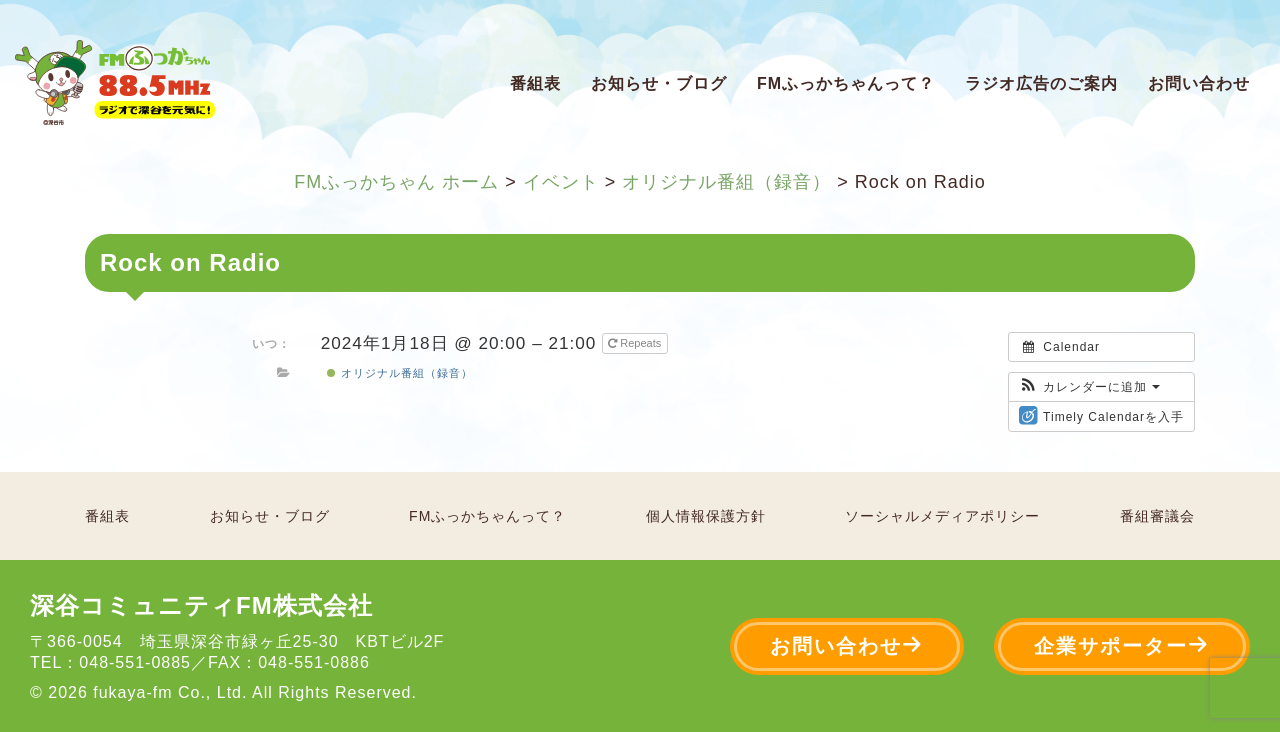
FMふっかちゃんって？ (846, 83)
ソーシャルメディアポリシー (942, 516)
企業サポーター (1122, 645)
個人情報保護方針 (706, 516)
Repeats (636, 343)
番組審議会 (1157, 516)
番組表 (535, 83)
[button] (1089, 387)
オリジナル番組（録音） (399, 373)
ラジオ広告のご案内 (1041, 83)
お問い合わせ (1199, 83)
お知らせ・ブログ (659, 83)
